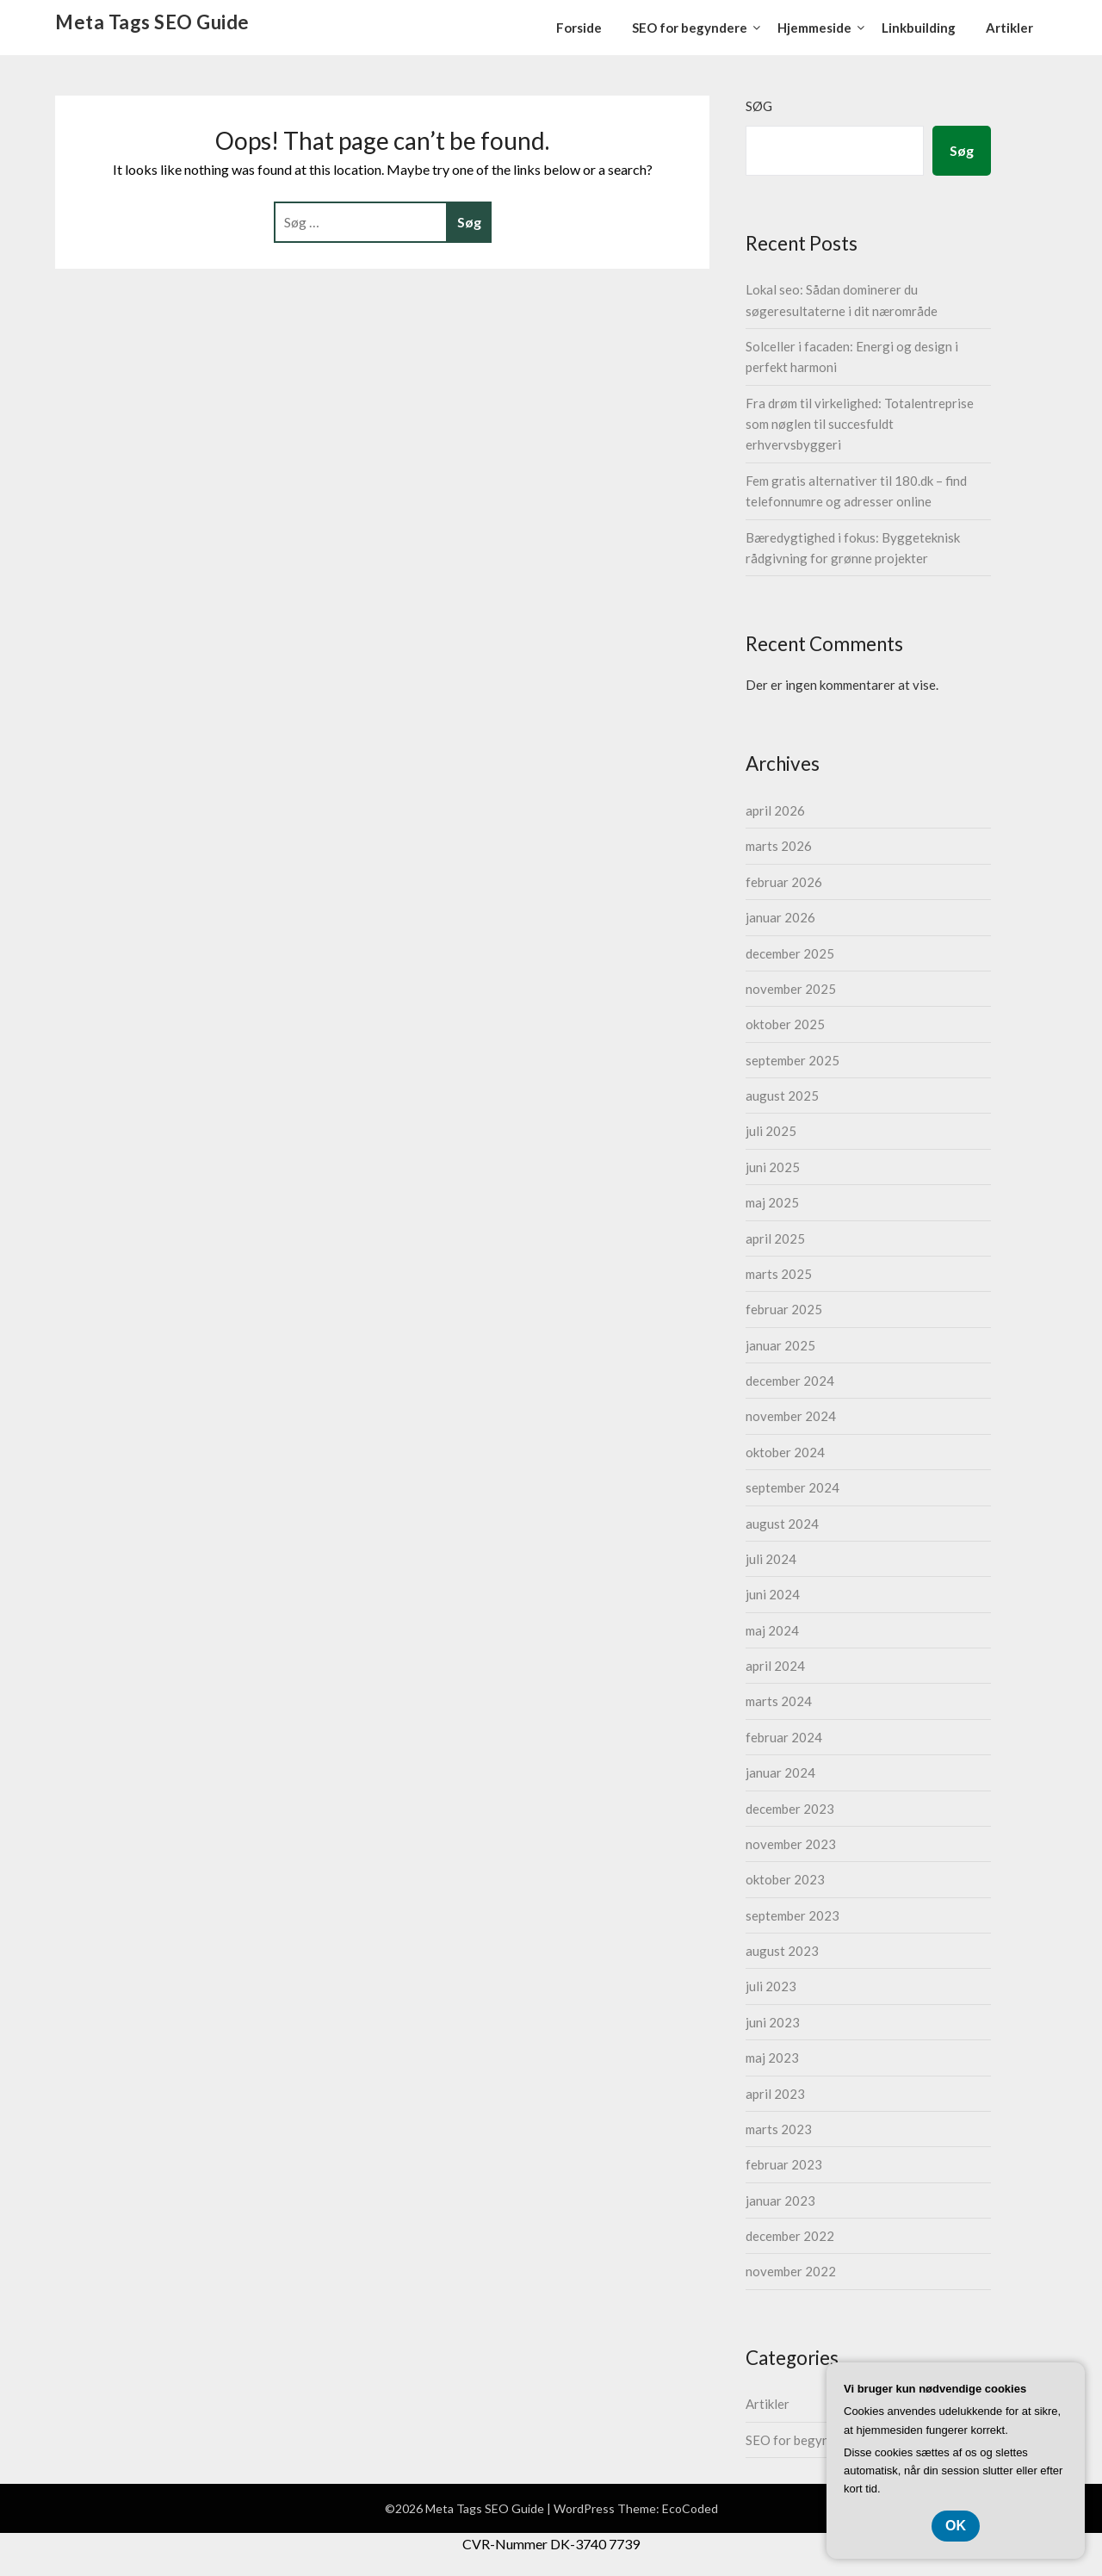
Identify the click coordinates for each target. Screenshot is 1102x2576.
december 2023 (790, 1808)
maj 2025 (772, 1202)
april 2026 (775, 810)
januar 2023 (780, 2200)
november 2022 (791, 2271)
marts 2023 (779, 2129)
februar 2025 (784, 1309)
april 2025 (775, 1238)
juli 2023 (771, 1986)
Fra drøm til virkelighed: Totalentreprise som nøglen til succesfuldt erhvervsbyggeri (860, 424)
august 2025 (782, 1095)
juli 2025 (771, 1131)
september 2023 (792, 1915)
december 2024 (790, 1380)
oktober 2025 (785, 1024)
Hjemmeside (814, 27)
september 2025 (792, 1060)
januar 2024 (780, 1772)
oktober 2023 (785, 1879)
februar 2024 (784, 1737)
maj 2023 (772, 2057)
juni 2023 (773, 2022)
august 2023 (782, 1950)
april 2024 (775, 1665)
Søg (759, 106)
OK (955, 2525)
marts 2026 (779, 845)
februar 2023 (784, 2164)
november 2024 (791, 1416)
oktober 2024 (785, 1452)
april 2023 (775, 2093)
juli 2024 (771, 1559)
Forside (579, 27)
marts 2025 (779, 1274)
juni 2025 (773, 1167)
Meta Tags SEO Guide (152, 22)
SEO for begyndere (689, 27)
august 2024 (782, 1523)
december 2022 (790, 2236)
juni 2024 (773, 1594)
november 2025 (791, 988)
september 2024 (792, 1487)
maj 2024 (772, 1630)
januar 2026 (780, 917)
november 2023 (791, 1844)
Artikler (1009, 27)
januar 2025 (780, 1345)
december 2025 (790, 953)
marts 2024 (779, 1701)
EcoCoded (690, 2508)
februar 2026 (784, 882)
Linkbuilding (919, 27)
